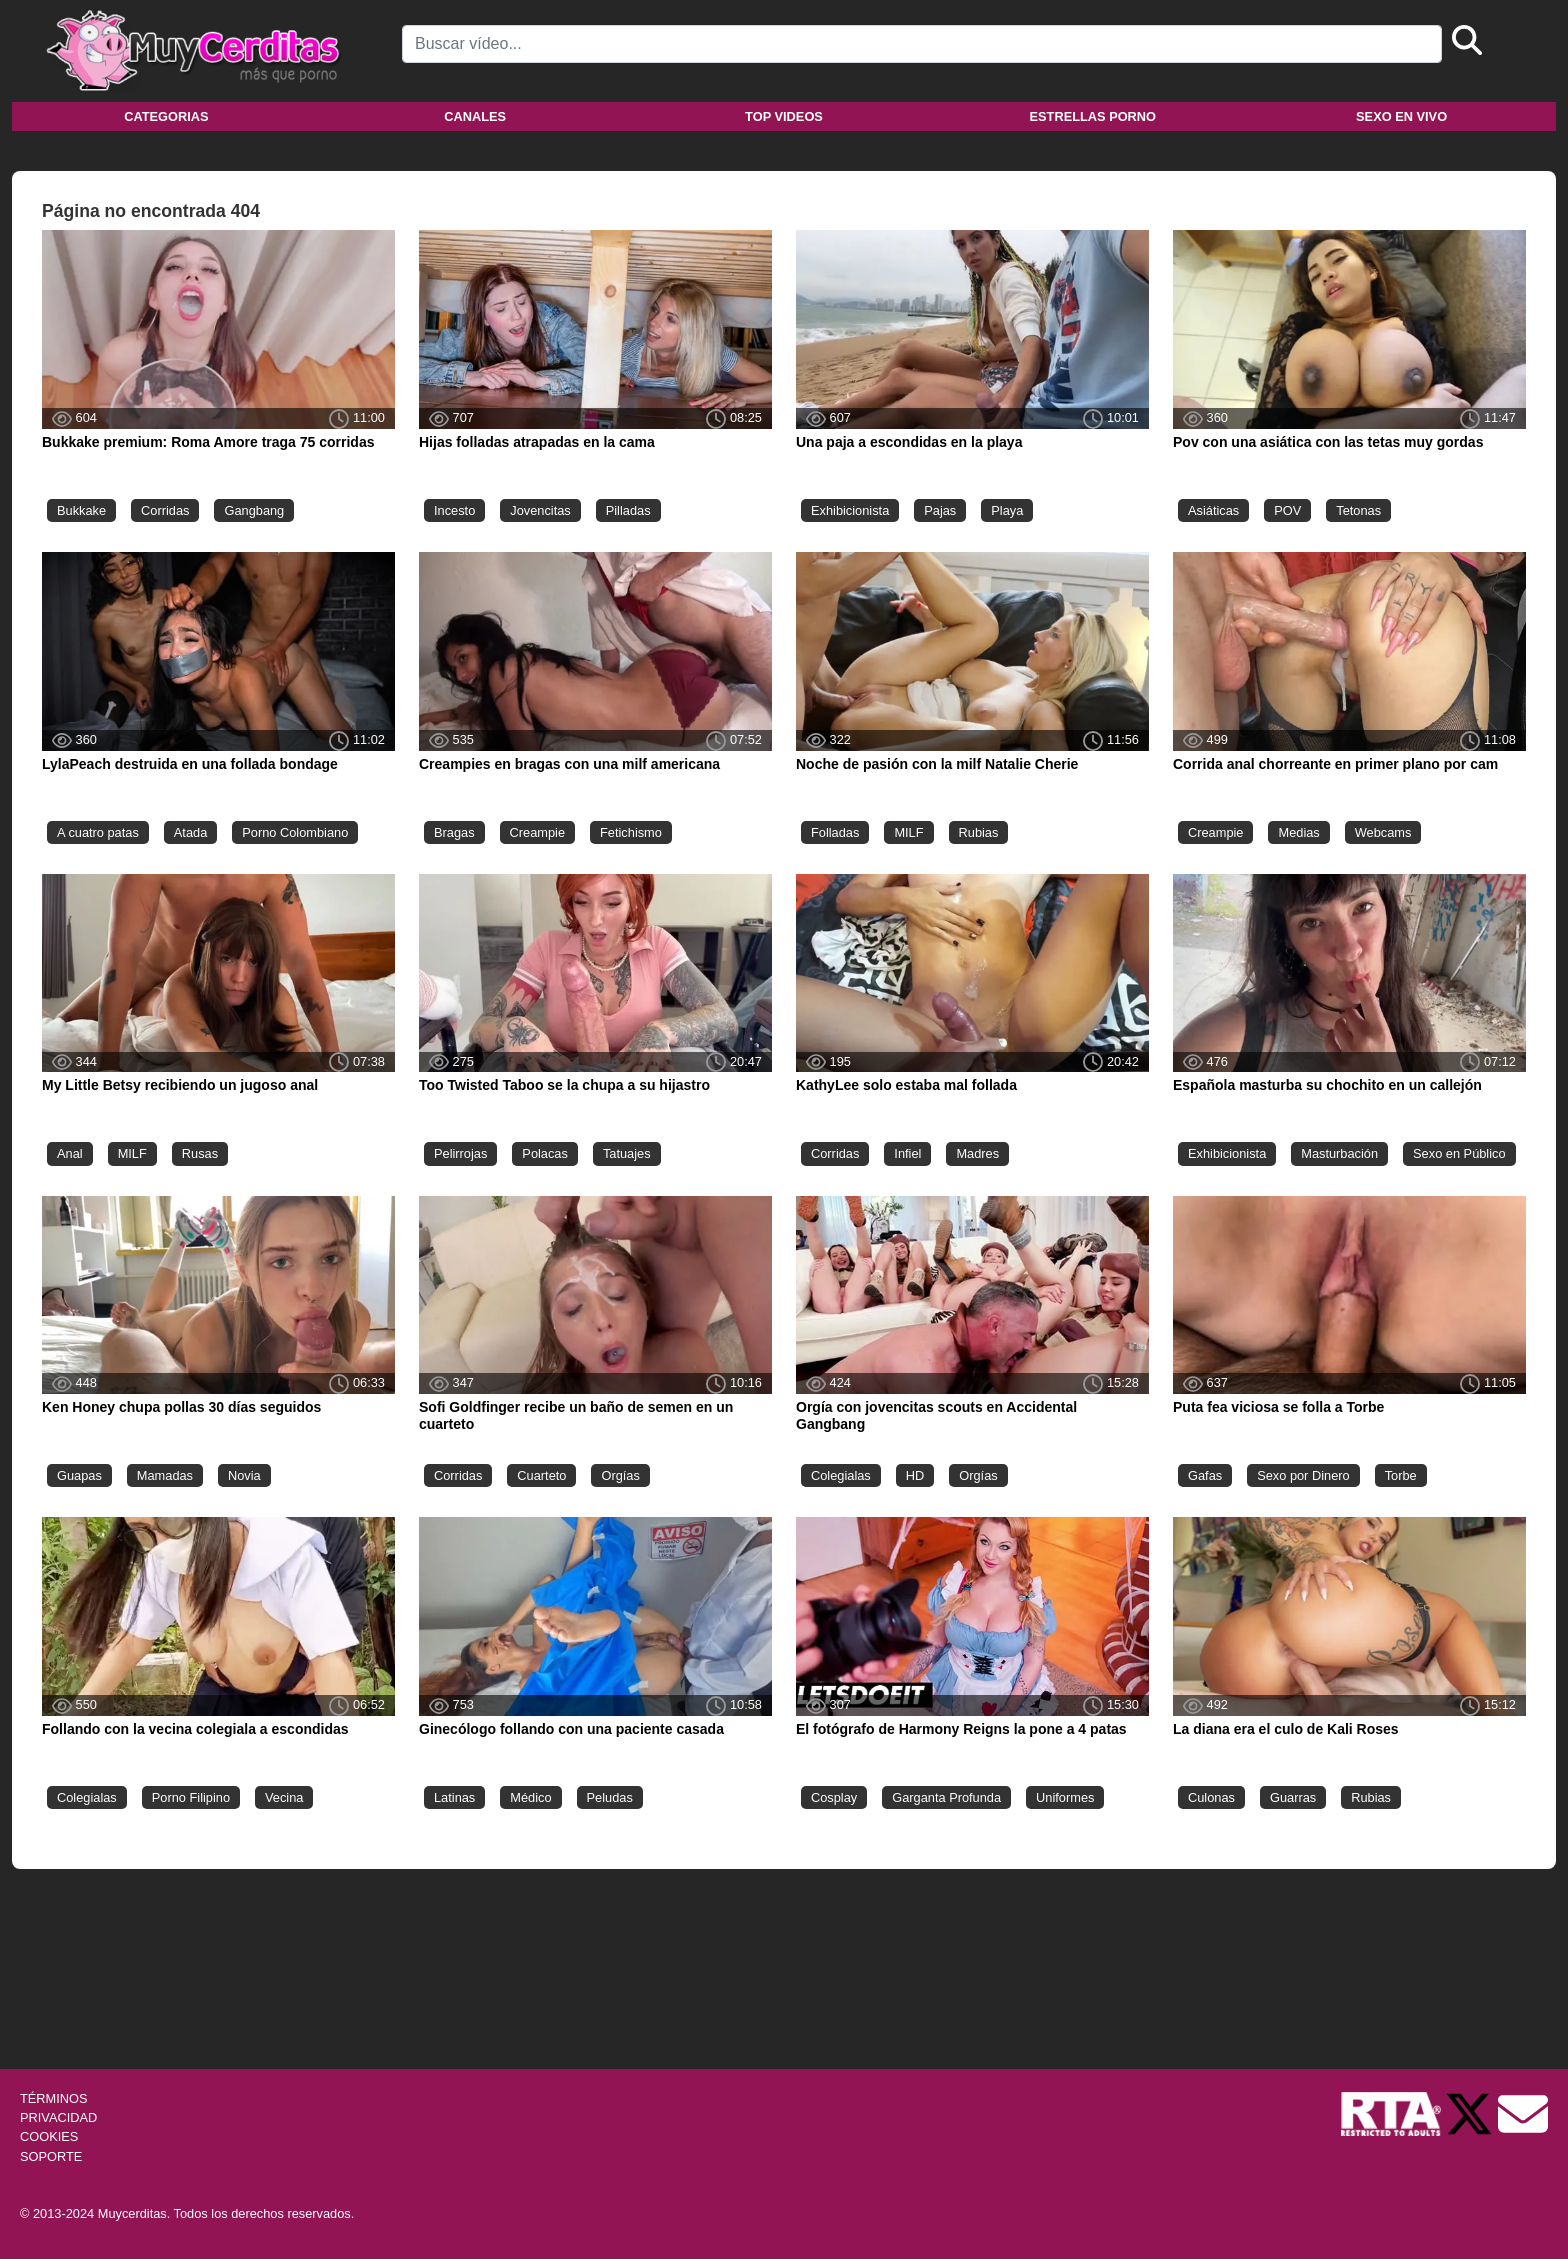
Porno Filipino (191, 1797)
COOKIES (49, 2136)
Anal (70, 1153)
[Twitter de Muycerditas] (1471, 2112)
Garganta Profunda (946, 1797)
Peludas (610, 1797)
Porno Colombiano (295, 832)
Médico (530, 1797)
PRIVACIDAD (58, 2117)
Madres (977, 1153)
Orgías (620, 1475)
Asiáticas (1213, 510)
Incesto (454, 510)
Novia (244, 1475)
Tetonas (1358, 510)
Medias (1298, 832)
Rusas (200, 1153)
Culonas (1211, 1797)
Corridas (165, 510)
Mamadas (165, 1475)
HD (915, 1475)
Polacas (545, 1153)
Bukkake (81, 510)
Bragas (454, 832)
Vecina (284, 1797)
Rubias (979, 832)
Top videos (784, 116)
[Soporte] (1523, 2112)
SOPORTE (51, 2156)
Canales (475, 116)
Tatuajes (627, 1153)
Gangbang (254, 510)
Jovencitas (540, 510)
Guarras (1293, 1797)
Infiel (907, 1153)
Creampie (537, 832)
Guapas (79, 1475)
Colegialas (841, 1475)
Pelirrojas (460, 1153)
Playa (1007, 510)
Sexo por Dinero (1303, 1475)
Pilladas (628, 510)
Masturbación (1339, 1153)
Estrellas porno (1093, 116)
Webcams (1383, 832)
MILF (908, 832)
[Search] (922, 44)
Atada (190, 832)
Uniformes (1065, 1797)
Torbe (1401, 1475)
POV (1287, 510)
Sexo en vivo (1401, 116)
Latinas (454, 1797)
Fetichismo (631, 832)
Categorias (166, 116)
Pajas (940, 510)
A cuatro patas (98, 832)
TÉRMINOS (54, 2098)
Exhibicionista (850, 510)
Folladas (835, 832)
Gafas (1205, 1475)
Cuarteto (541, 1475)
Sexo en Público (1459, 1153)
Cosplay (834, 1797)
